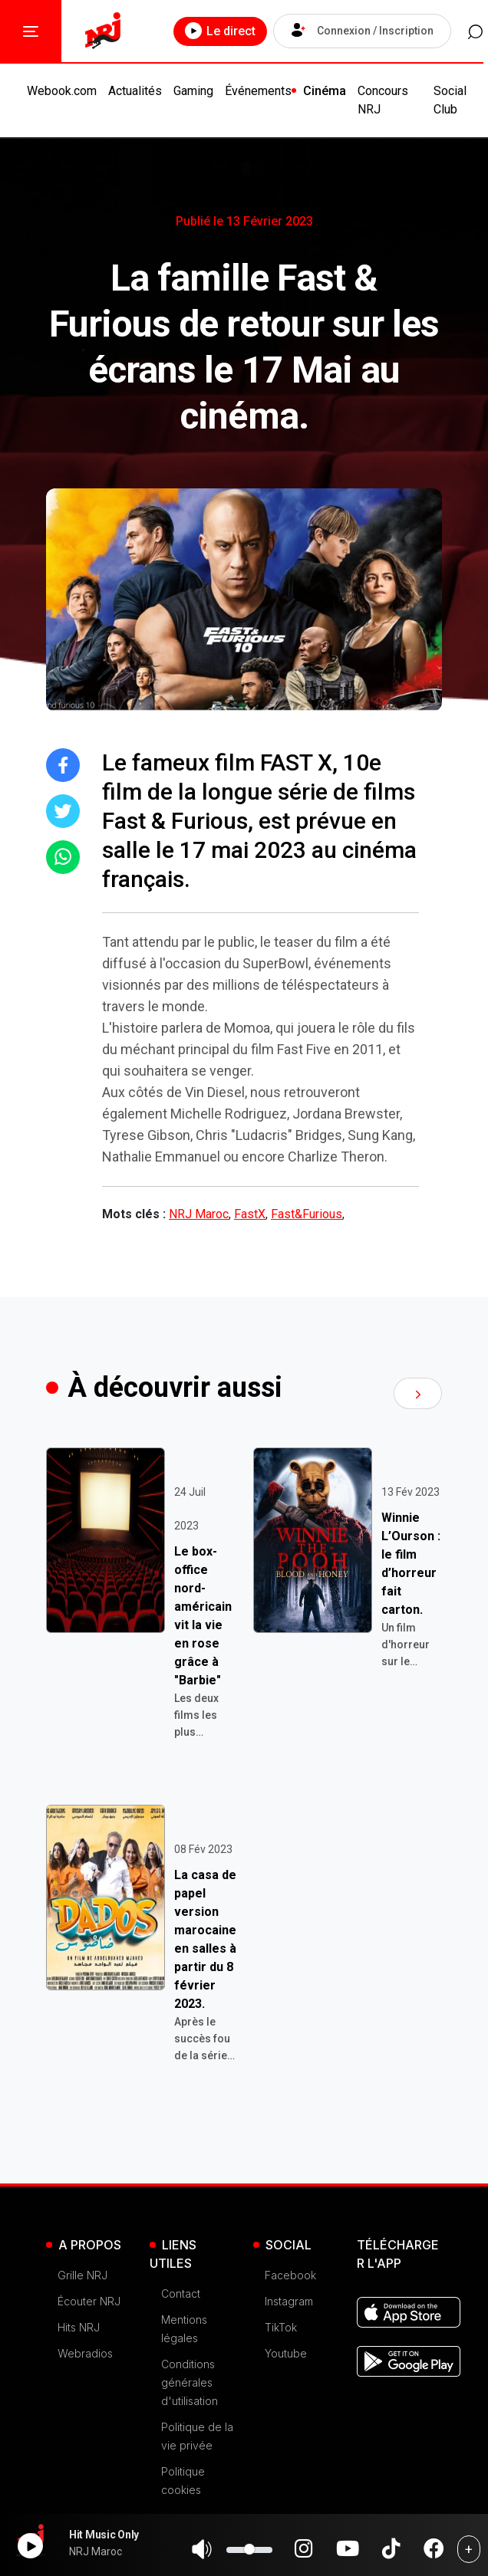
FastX (249, 1214)
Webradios (85, 2353)
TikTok (281, 2327)
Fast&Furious (306, 1214)
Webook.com (62, 91)
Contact (180, 2293)
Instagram (289, 2301)
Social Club (450, 100)
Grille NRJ (82, 2275)
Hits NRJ (79, 2327)
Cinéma (324, 91)
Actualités (135, 91)
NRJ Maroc (199, 1214)
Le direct (214, 30)
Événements (258, 91)
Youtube (286, 2353)
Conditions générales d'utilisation (189, 2382)
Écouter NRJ (89, 2301)
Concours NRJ (383, 100)
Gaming (193, 91)
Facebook (290, 2275)
